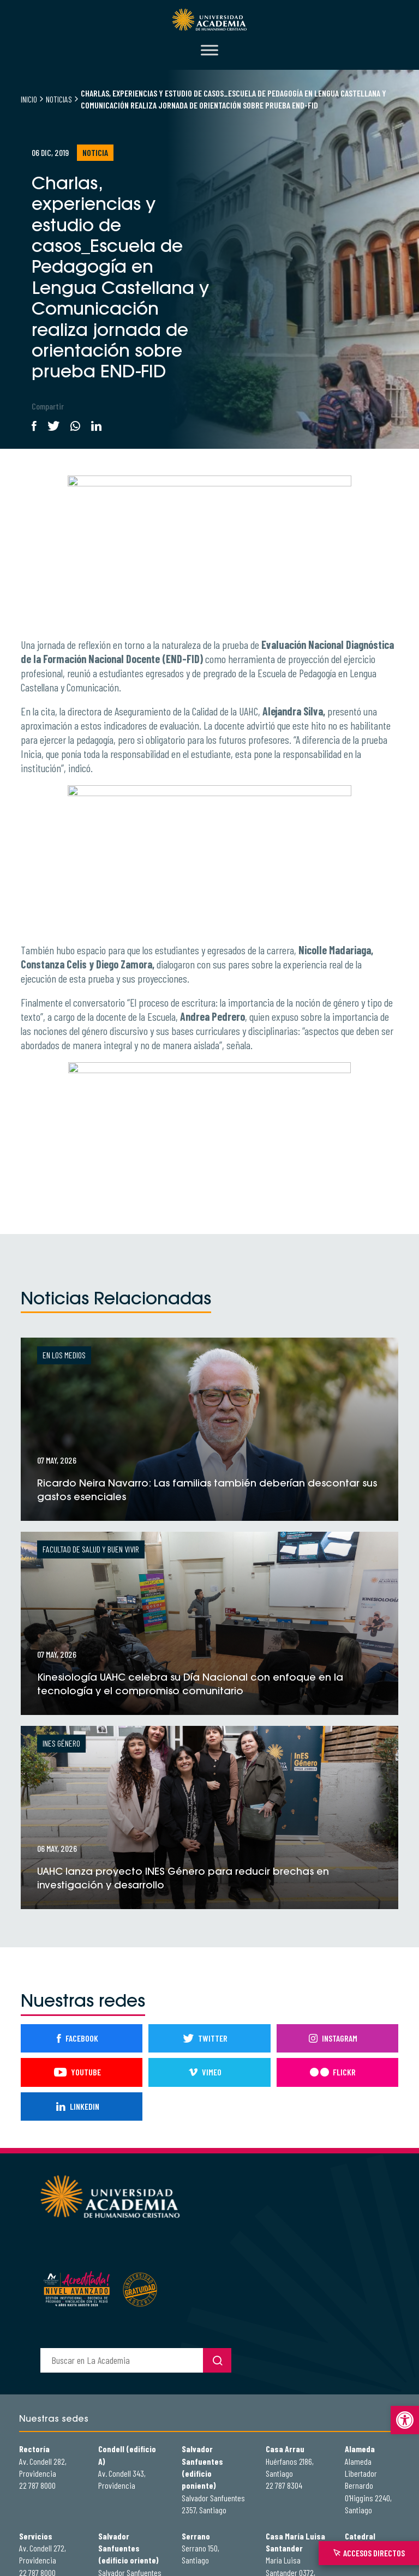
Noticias (59, 99)
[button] (405, 2420)
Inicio (29, 99)
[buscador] (121, 2360)
